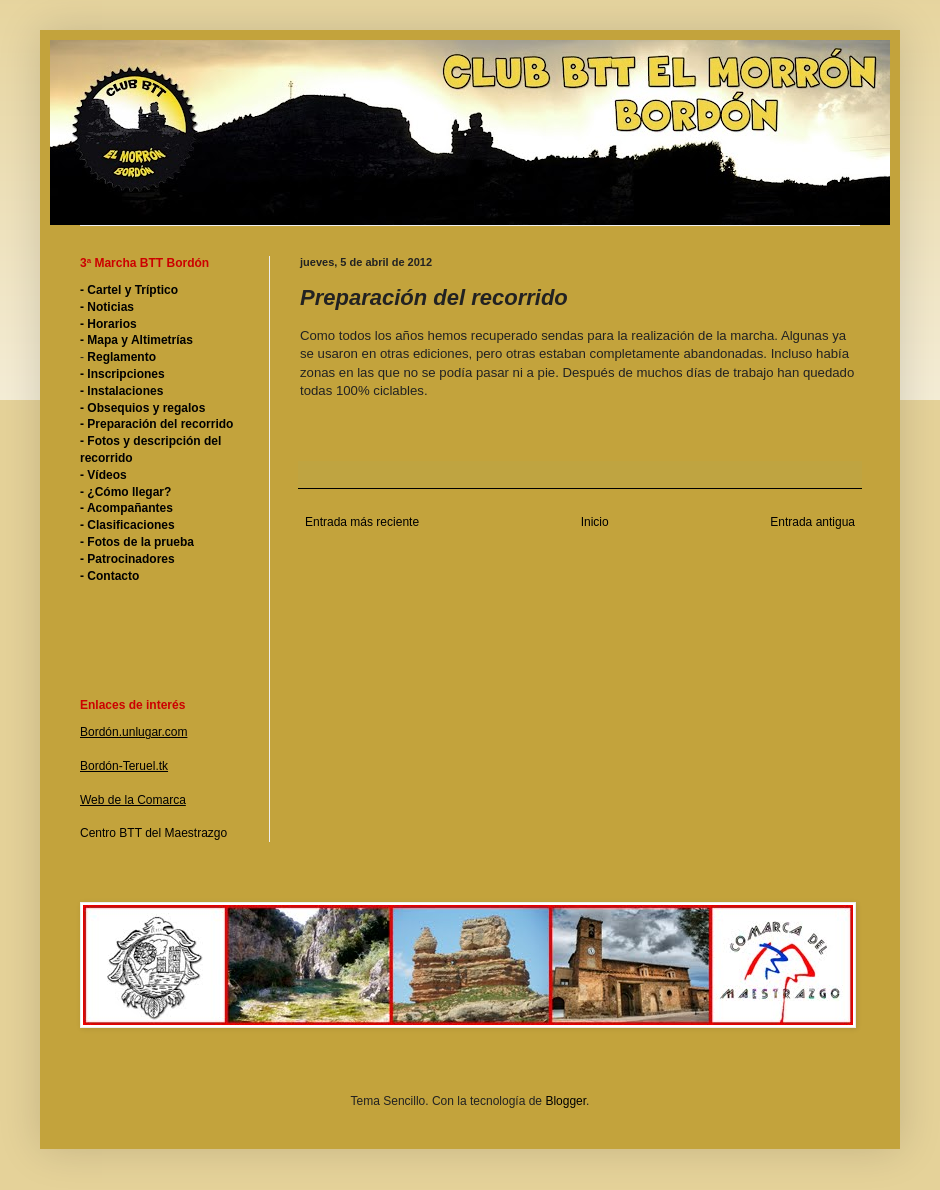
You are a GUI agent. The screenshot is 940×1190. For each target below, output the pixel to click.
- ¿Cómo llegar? (125, 492)
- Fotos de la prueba (137, 542)
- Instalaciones (121, 391)
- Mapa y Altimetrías (136, 340)
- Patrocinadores (127, 559)
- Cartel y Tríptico (129, 290)
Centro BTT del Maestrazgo (153, 833)
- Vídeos (103, 475)
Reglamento (120, 357)
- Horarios (108, 324)
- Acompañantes (126, 508)
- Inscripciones (122, 374)
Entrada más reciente (362, 522)
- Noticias (107, 307)
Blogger (565, 1101)
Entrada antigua (812, 522)
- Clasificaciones (127, 525)
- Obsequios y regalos (142, 408)
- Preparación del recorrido (156, 424)
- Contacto (109, 576)
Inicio (595, 522)
